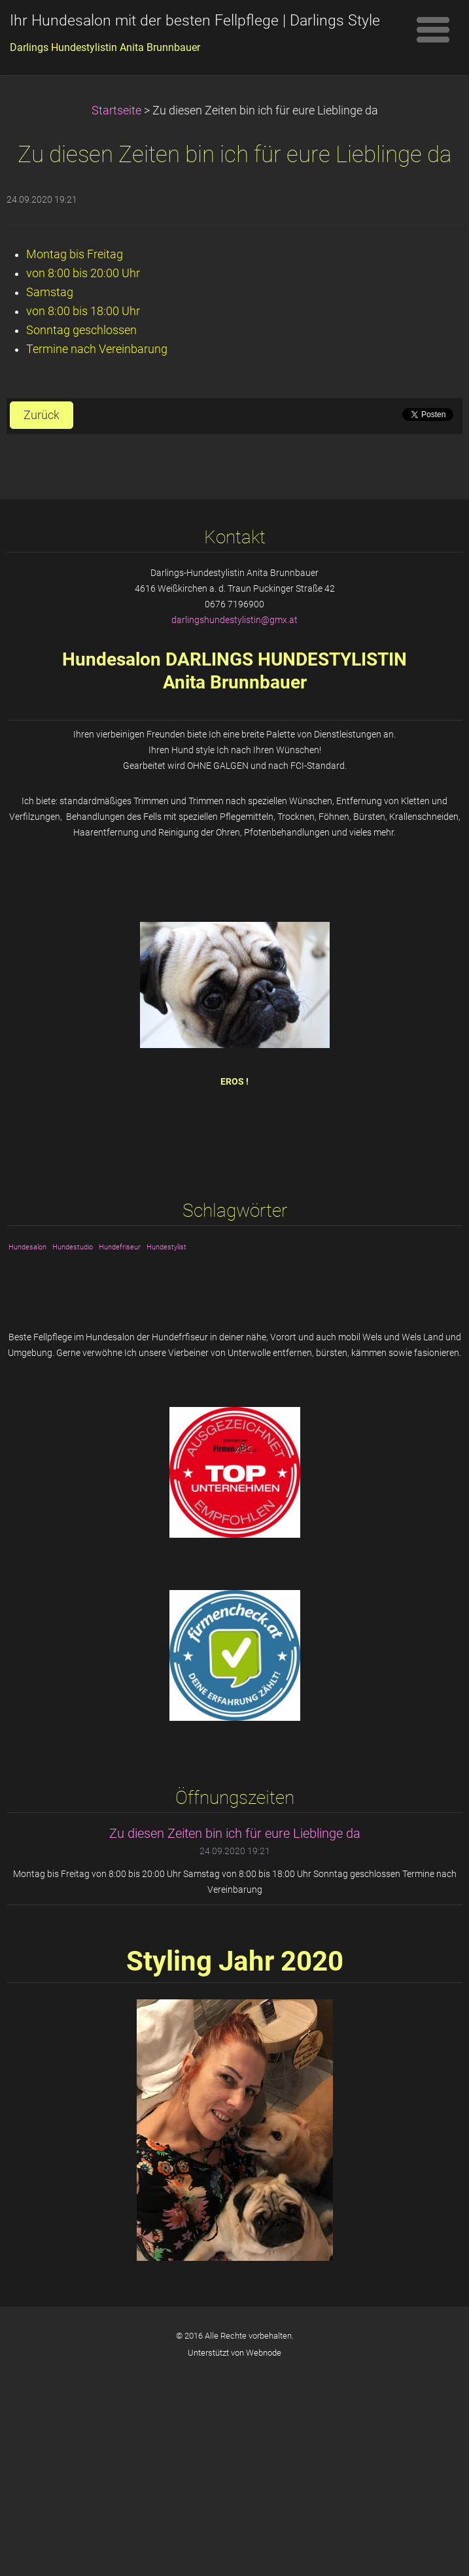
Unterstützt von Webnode (234, 2353)
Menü (433, 29)
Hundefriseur (120, 1247)
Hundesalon (27, 1247)
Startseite (116, 110)
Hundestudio (72, 1247)
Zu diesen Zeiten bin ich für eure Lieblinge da (234, 1833)
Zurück (42, 415)
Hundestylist (166, 1247)
